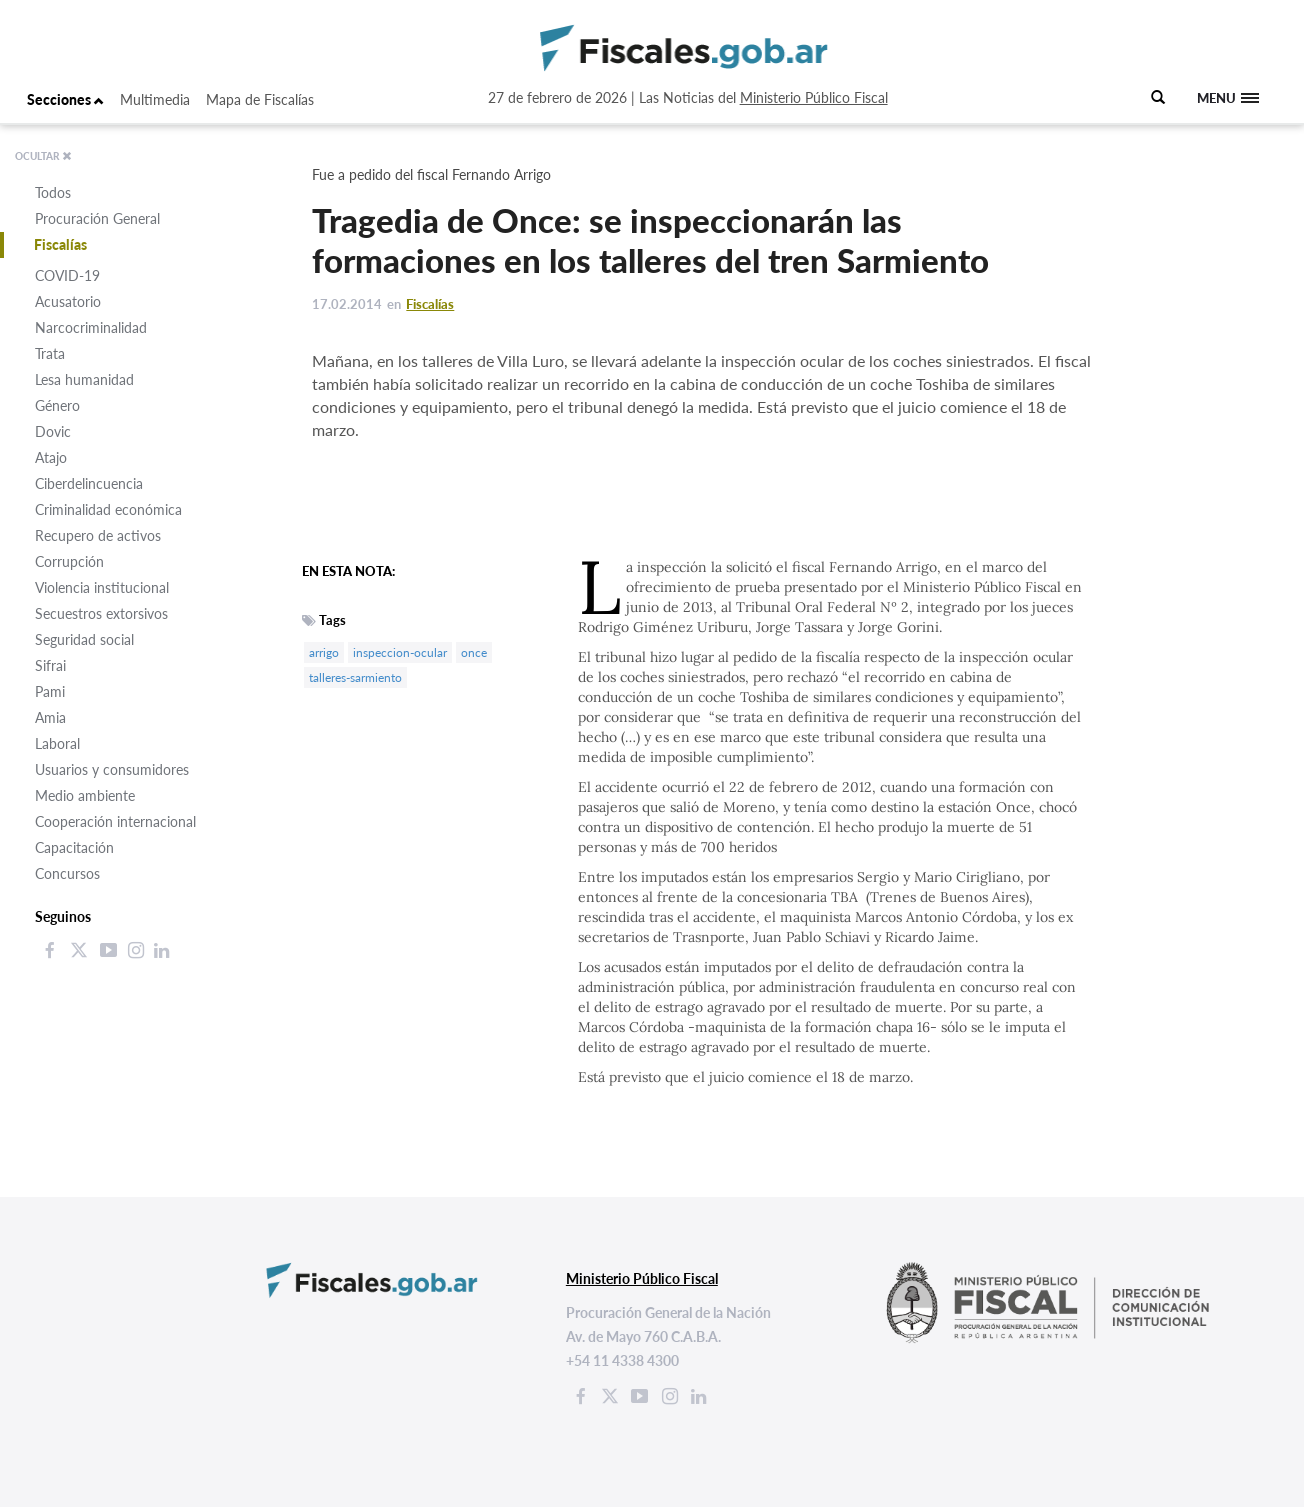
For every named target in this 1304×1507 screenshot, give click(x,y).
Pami (50, 691)
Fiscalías (60, 244)
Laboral (57, 743)
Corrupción (69, 561)
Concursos (67, 873)
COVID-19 (67, 275)
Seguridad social (84, 639)
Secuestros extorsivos (101, 613)
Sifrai (50, 665)
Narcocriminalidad (91, 327)
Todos (53, 192)
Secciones (65, 99)
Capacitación (74, 847)
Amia (50, 717)
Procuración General (97, 218)
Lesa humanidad (84, 379)
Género (57, 405)
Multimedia (155, 99)
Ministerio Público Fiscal (814, 97)
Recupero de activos (98, 535)
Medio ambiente (85, 795)
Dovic (53, 431)
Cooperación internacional (115, 821)
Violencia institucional (102, 587)
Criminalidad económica (108, 509)
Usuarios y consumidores (112, 769)
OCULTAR (43, 156)
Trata (50, 353)
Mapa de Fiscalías (260, 99)
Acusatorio (68, 301)
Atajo (51, 457)
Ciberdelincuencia (89, 483)
